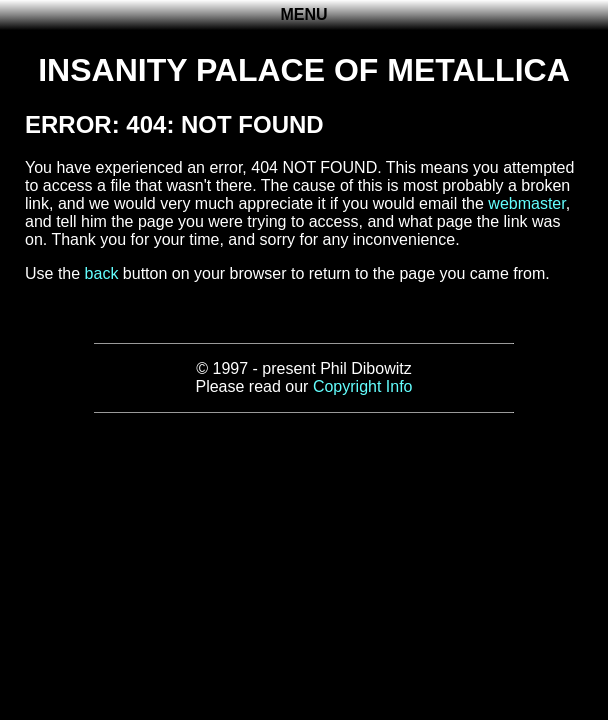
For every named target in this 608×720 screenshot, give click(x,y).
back (102, 273)
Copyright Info (363, 386)
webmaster (526, 203)
